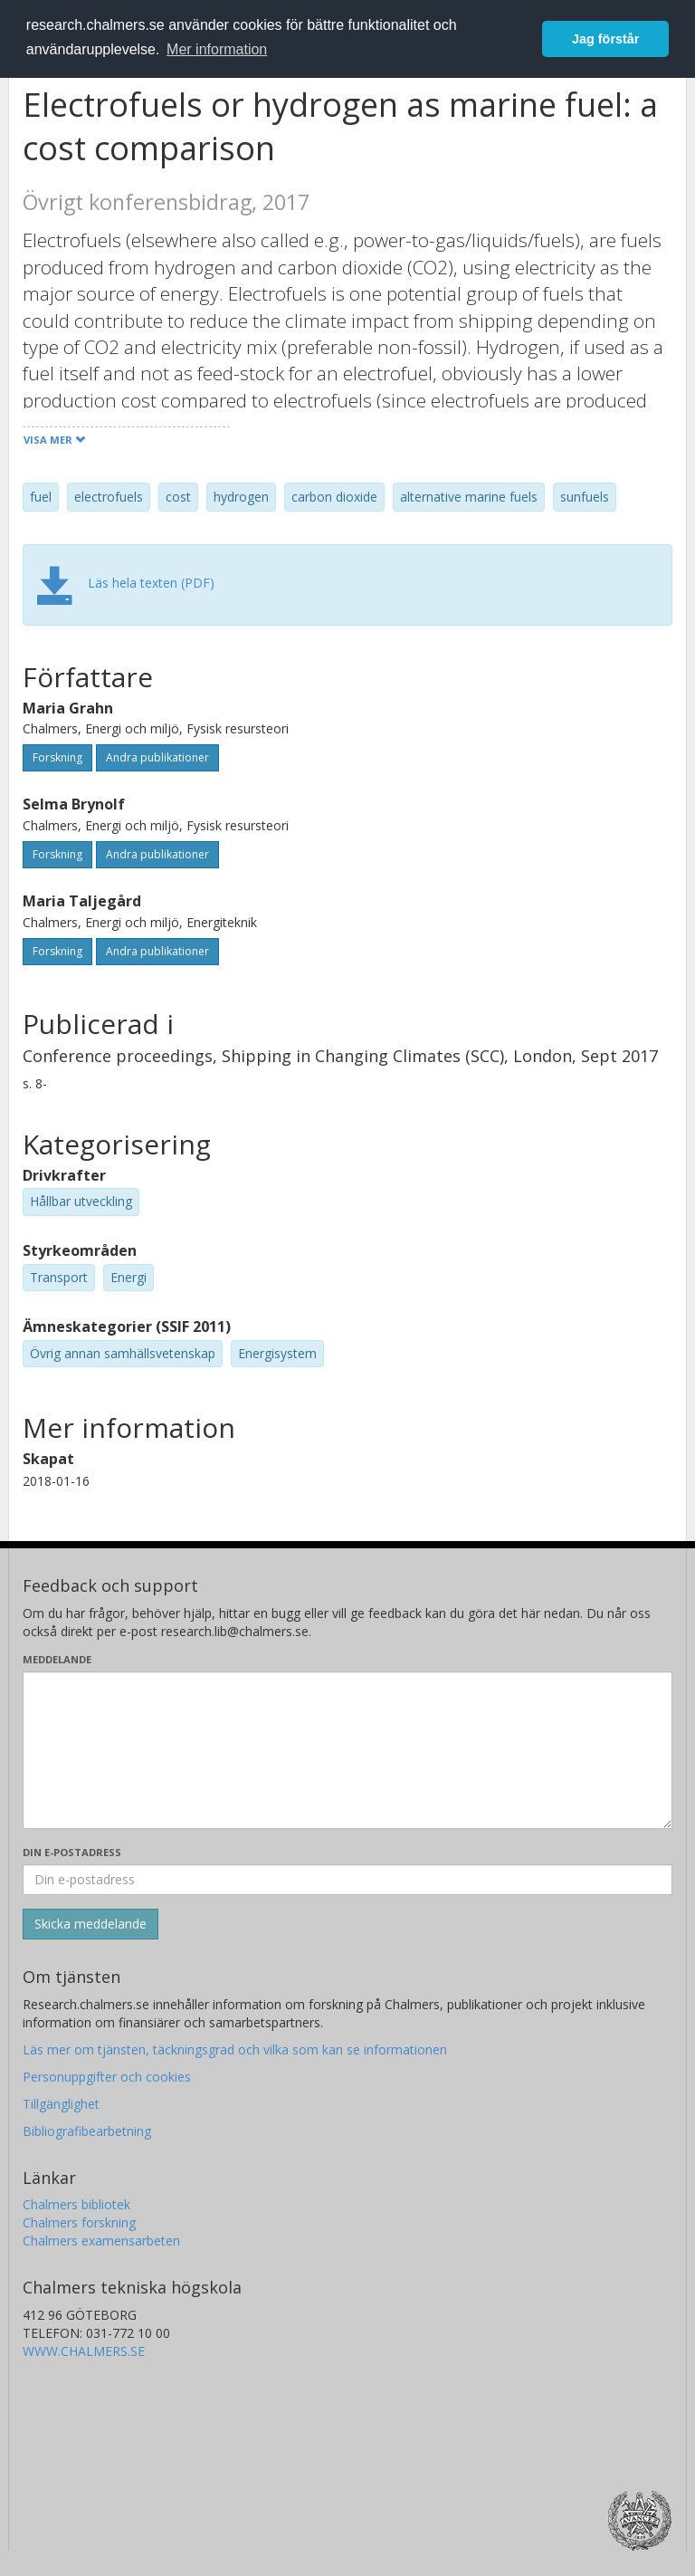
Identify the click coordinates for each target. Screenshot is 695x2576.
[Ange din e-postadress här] (347, 1879)
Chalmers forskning (79, 2222)
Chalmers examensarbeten (101, 2240)
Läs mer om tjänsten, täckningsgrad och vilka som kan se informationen (235, 2049)
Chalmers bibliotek (76, 2204)
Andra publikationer (157, 757)
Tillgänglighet (61, 2103)
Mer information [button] (217, 49)
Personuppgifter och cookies (107, 2076)
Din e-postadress (72, 1852)
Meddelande (57, 1659)
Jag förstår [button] (605, 39)
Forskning (57, 757)
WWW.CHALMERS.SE (84, 2351)
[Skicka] (90, 1924)
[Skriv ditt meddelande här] (347, 1750)
